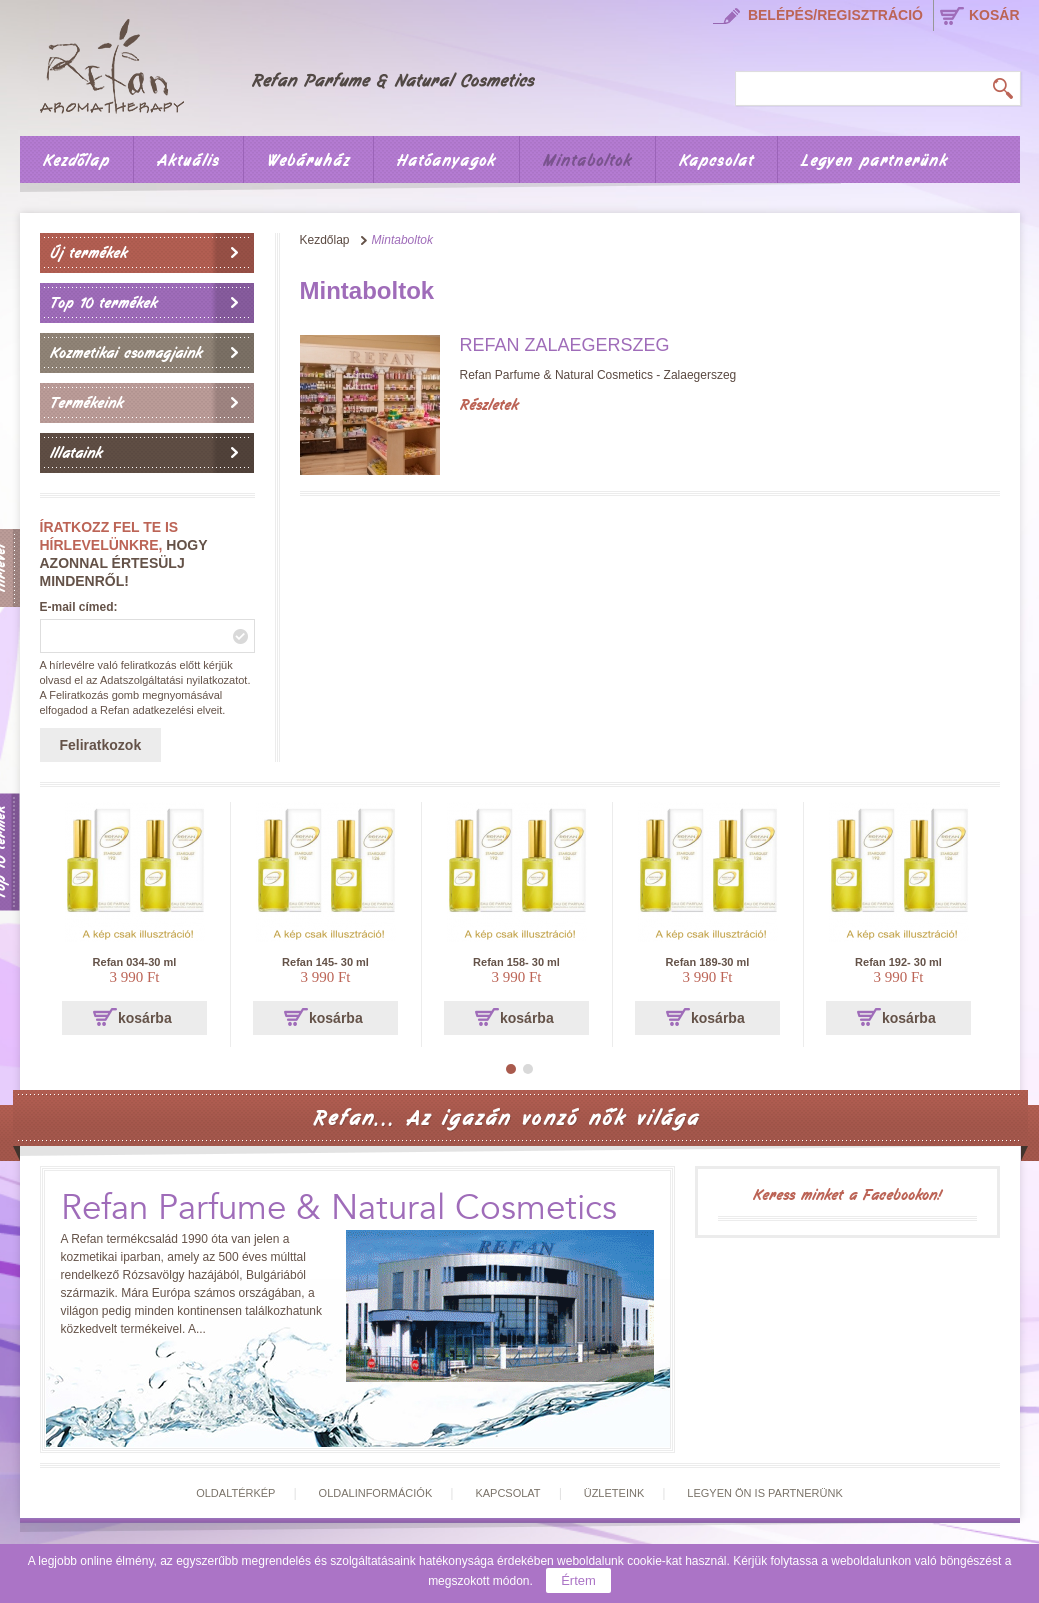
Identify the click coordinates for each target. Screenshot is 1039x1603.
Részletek (489, 405)
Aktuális (188, 161)
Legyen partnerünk (874, 161)
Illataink (76, 453)
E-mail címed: (79, 607)
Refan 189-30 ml (708, 962)
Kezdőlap (76, 161)
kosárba (145, 1018)
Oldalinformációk (376, 1493)
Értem (578, 1580)
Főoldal (301, 63)
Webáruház (308, 161)
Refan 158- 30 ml (516, 962)
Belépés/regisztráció (835, 15)
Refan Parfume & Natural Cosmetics (339, 1208)
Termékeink (86, 403)
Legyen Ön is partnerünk (764, 1493)
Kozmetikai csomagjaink (126, 353)
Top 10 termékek (103, 303)
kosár (994, 15)
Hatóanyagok (446, 161)
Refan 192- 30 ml (898, 962)
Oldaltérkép (235, 1493)
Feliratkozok (101, 745)
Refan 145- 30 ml (325, 962)
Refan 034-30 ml (135, 962)
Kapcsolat (716, 161)
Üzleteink (614, 1493)
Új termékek (88, 253)
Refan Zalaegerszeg (565, 345)
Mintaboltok (587, 161)
